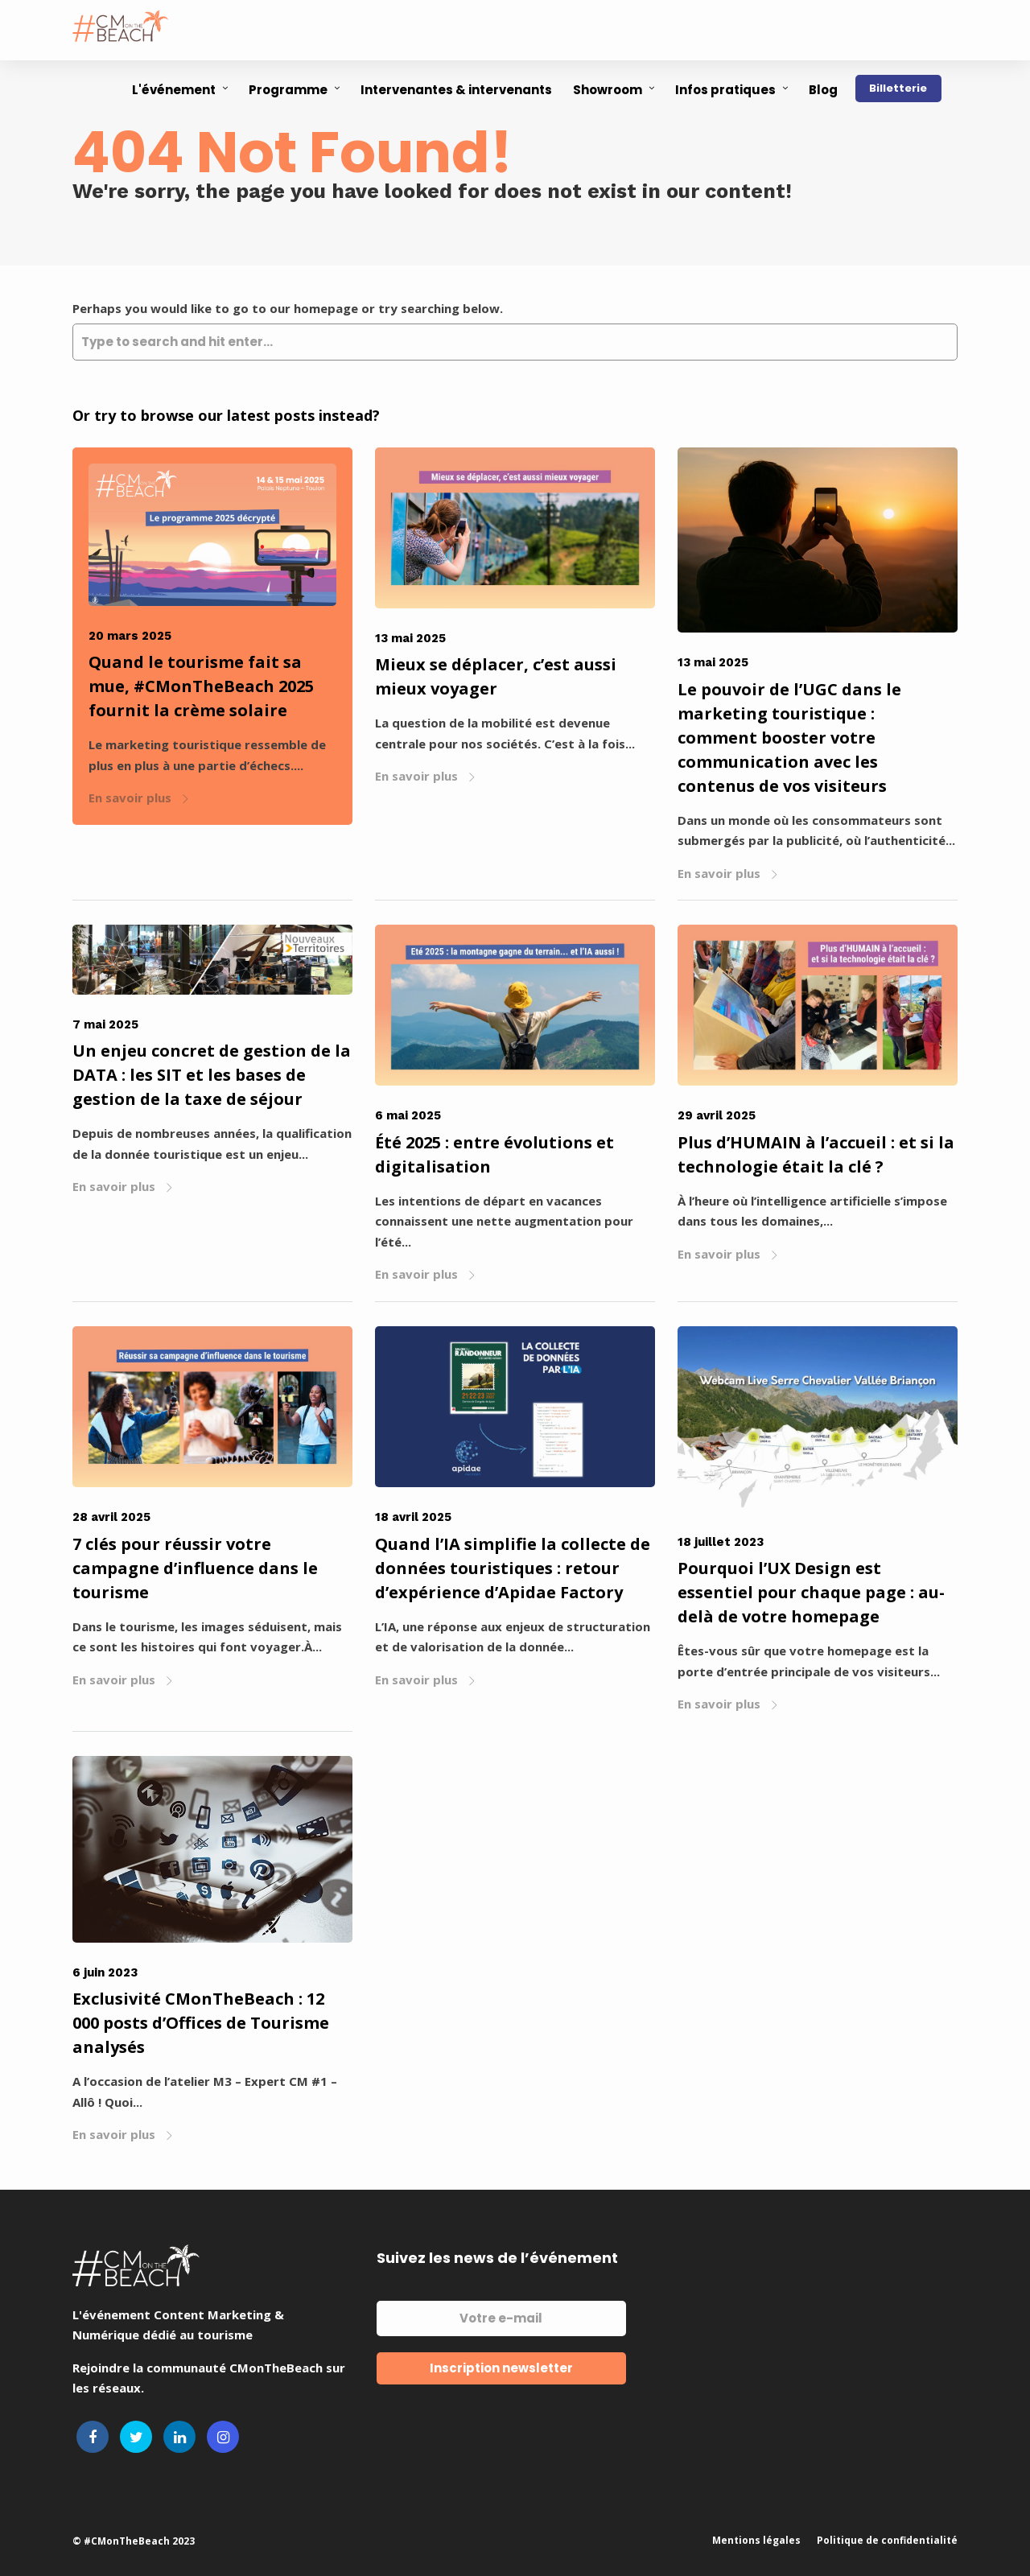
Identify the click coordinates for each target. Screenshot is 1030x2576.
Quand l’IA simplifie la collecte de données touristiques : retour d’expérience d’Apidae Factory (512, 1568)
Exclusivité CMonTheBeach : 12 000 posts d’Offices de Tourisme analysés (200, 2023)
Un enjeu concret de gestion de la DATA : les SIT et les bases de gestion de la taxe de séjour (211, 1075)
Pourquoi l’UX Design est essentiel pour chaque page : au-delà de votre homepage (811, 1592)
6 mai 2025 (408, 1115)
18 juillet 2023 (721, 1542)
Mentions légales (756, 2540)
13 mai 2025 (410, 638)
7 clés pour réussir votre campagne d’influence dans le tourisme (195, 1568)
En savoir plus (139, 797)
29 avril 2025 (717, 1115)
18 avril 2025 (413, 1517)
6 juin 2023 (105, 1972)
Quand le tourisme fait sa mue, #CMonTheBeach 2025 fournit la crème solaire (201, 686)
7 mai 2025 (105, 1024)
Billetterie (898, 88)
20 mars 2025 (130, 636)
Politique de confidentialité (887, 2540)
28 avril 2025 (111, 1517)
